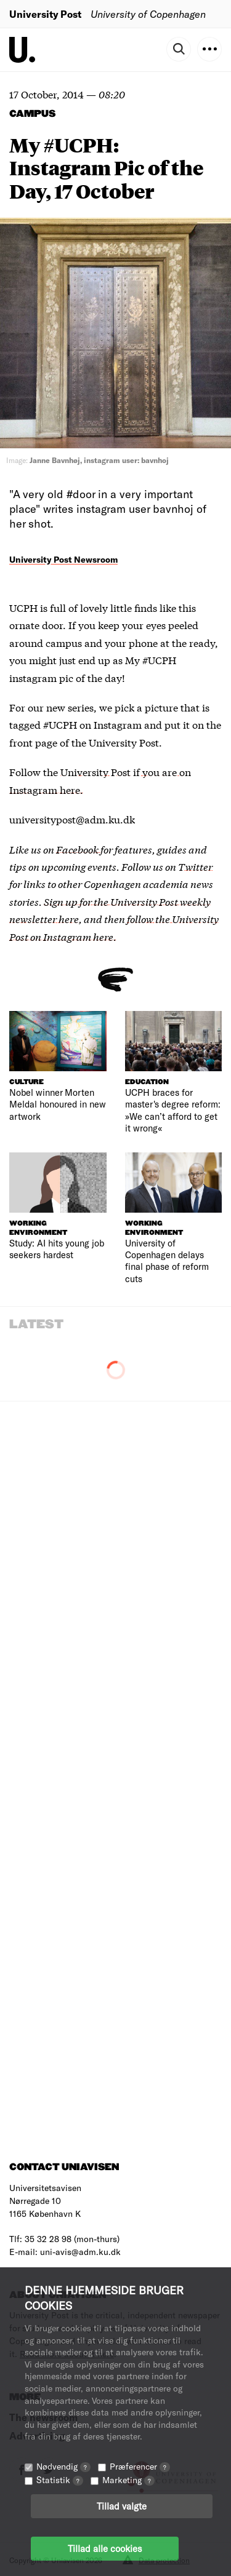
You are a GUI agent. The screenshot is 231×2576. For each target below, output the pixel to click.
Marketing (128, 2480)
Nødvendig (63, 2466)
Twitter (195, 866)
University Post (45, 14)
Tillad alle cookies (105, 2548)
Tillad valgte (122, 2505)
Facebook (78, 849)
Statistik (59, 2480)
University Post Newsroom (63, 559)
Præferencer (140, 2466)
